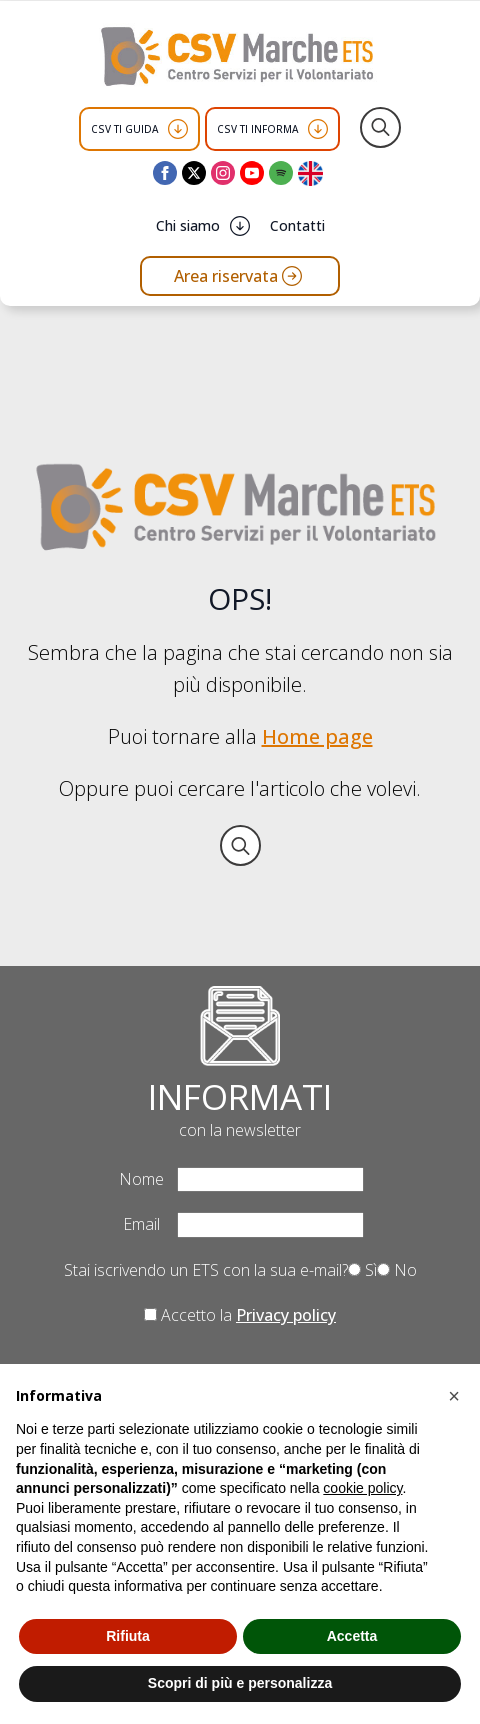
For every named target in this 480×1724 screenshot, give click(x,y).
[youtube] (252, 173)
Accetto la (240, 1315)
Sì (362, 1270)
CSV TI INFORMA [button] (257, 129)
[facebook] (165, 173)
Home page (317, 736)
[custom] (281, 173)
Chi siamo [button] (188, 225)
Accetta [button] (352, 1636)
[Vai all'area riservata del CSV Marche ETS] (240, 276)
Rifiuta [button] (128, 1636)
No (397, 1270)
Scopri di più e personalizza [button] (240, 1683)
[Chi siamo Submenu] (240, 226)
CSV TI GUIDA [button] (124, 129)
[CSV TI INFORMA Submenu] (318, 129)
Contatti (297, 225)
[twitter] (194, 173)
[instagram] (223, 173)
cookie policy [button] (362, 1488)
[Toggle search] (380, 127)
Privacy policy (286, 1315)
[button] (454, 1396)
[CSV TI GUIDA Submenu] (178, 129)
